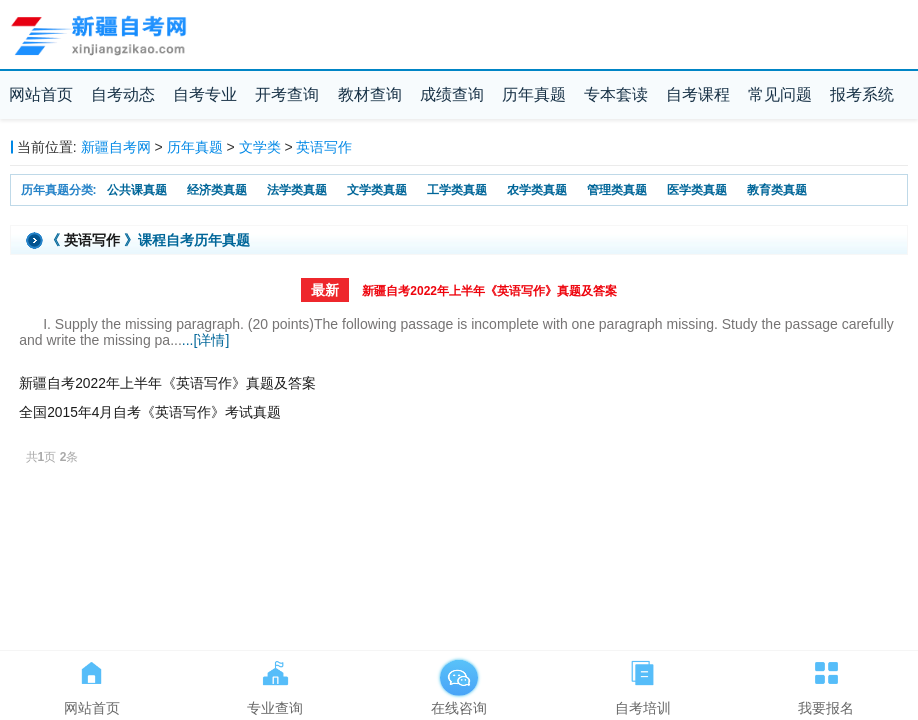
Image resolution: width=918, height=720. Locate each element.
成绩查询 (452, 94)
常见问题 (780, 94)
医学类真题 (697, 190)
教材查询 (370, 94)
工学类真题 (457, 190)
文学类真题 (377, 190)
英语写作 (324, 147)
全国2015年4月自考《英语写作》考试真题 (150, 412)
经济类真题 (217, 190)
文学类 (260, 147)
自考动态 (123, 94)
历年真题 (534, 94)
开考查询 (287, 94)
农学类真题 (537, 190)
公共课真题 (137, 190)
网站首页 (41, 94)
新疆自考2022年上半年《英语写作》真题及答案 (489, 291)
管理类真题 (617, 190)
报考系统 (862, 94)
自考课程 (698, 94)
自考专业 (205, 94)
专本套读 (616, 94)
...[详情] (205, 340)
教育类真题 (777, 190)
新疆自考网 (116, 147)
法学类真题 (297, 190)
